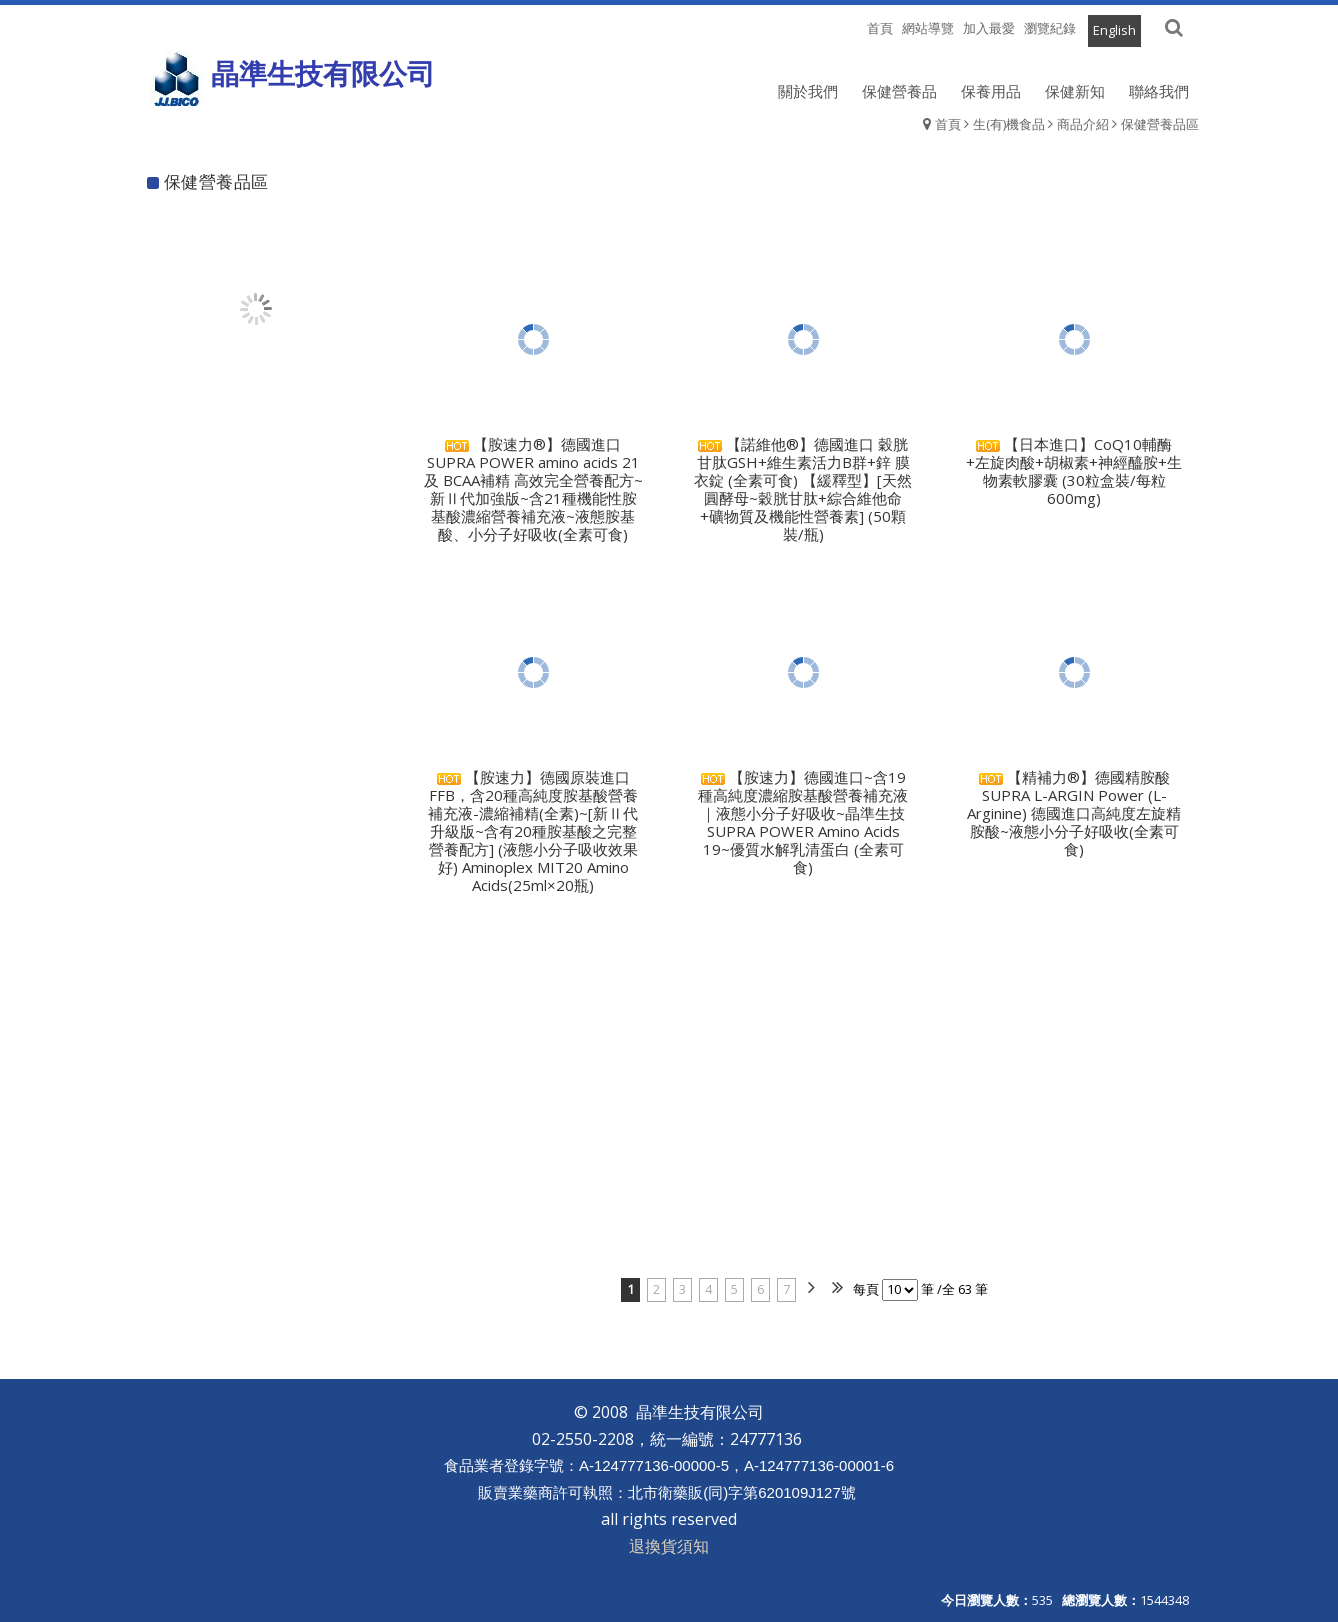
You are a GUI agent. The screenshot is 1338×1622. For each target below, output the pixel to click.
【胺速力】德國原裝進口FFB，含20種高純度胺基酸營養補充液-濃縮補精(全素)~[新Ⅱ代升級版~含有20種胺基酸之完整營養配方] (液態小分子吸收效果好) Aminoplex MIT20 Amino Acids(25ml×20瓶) (533, 831)
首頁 (948, 124)
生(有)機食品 (1009, 124)
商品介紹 (1083, 124)
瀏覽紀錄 (1050, 28)
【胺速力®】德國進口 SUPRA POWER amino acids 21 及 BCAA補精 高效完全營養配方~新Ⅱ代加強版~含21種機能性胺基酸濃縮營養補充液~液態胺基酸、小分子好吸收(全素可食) (533, 489)
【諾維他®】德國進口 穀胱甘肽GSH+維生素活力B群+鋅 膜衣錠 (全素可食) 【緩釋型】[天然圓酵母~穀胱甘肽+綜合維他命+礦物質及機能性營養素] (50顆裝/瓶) (803, 489)
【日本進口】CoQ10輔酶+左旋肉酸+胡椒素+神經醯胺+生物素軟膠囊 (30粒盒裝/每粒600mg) (1074, 471)
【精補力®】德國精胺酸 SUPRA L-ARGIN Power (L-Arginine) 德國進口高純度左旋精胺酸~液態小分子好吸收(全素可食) (1074, 813)
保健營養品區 (1160, 124)
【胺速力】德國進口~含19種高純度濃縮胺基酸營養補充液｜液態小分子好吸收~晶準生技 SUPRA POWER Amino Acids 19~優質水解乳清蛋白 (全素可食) (803, 822)
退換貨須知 (669, 1546)
